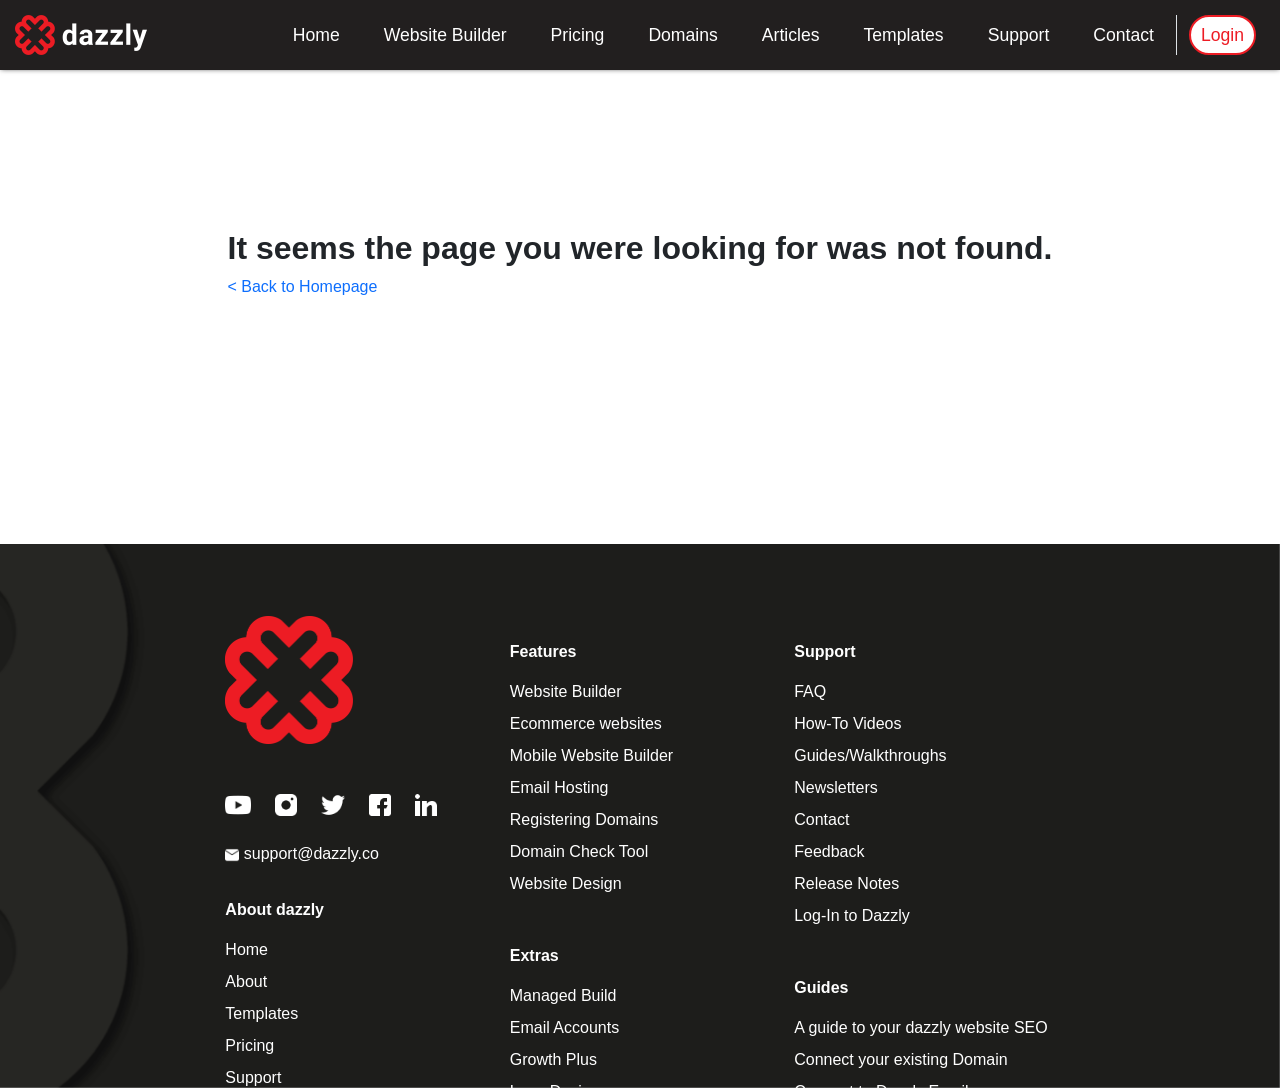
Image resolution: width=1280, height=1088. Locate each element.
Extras (534, 955)
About (246, 981)
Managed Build (563, 995)
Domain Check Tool (579, 851)
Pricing (578, 35)
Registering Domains (584, 819)
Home (316, 35)
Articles (791, 35)
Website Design (566, 883)
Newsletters (836, 787)
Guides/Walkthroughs (870, 755)
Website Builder (445, 35)
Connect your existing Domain (900, 1059)
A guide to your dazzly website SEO (920, 1027)
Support (1019, 35)
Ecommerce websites (586, 723)
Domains (682, 35)
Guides (821, 987)
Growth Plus (553, 1059)
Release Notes (846, 883)
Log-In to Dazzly (852, 915)
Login (1222, 35)
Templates (903, 35)
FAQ (810, 691)
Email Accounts (564, 1027)
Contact (1123, 35)
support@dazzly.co (302, 853)
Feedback (829, 851)
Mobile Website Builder (591, 755)
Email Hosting (559, 787)
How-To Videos (847, 723)
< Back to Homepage (303, 286)
